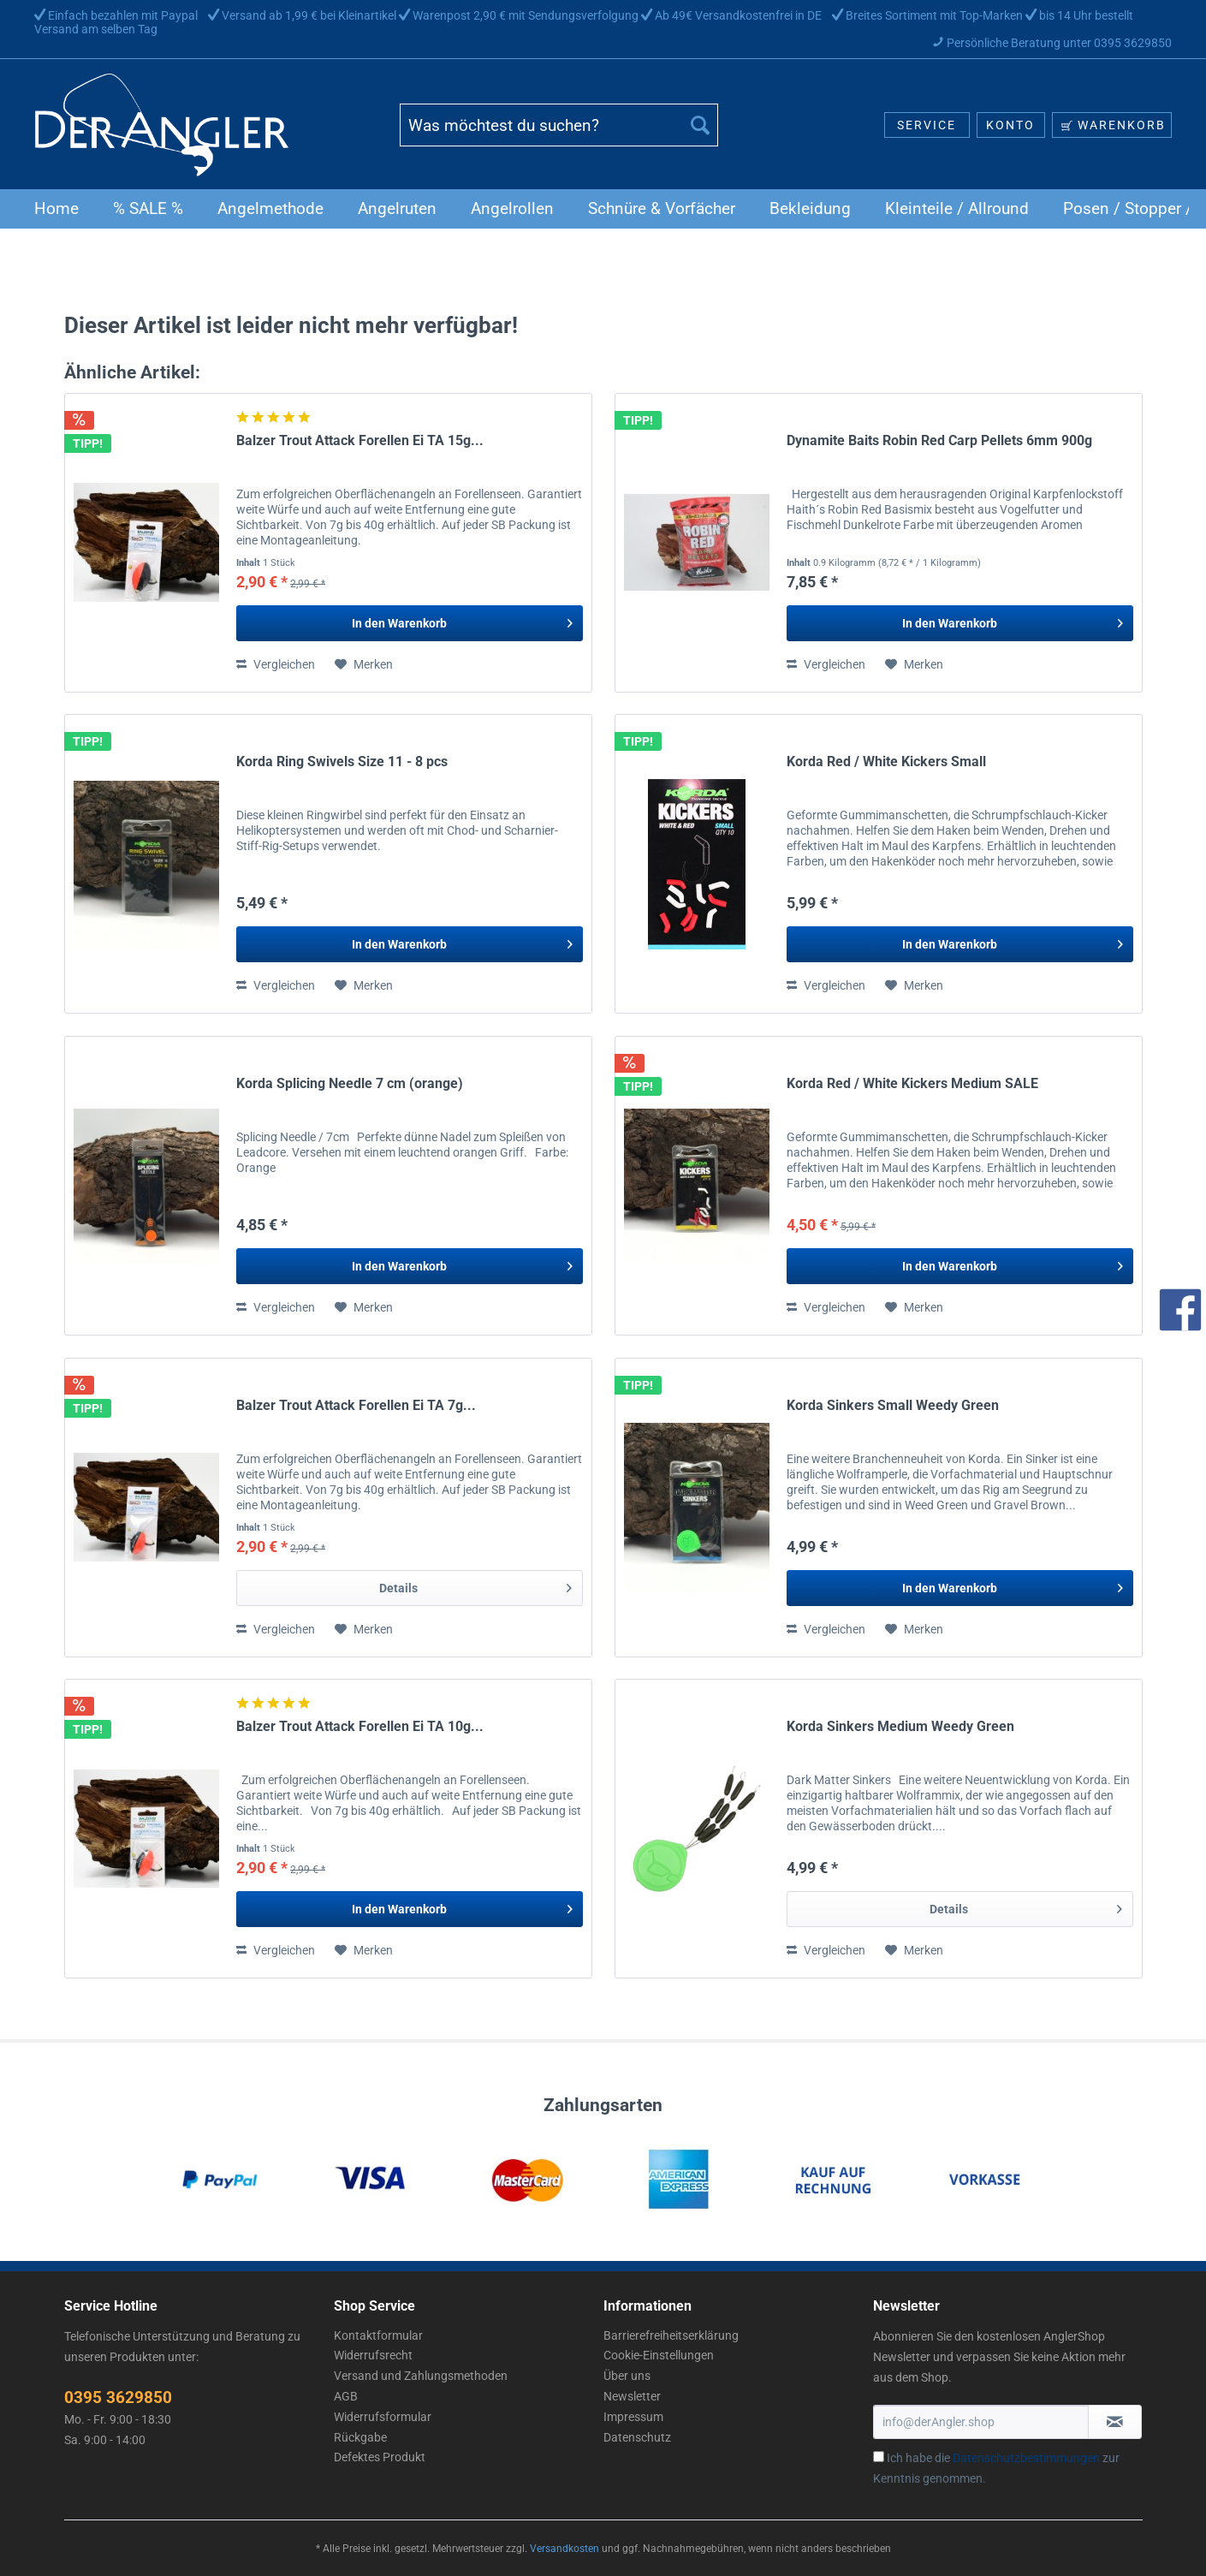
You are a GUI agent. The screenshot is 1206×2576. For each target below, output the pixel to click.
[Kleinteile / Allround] (957, 209)
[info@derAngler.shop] (981, 2422)
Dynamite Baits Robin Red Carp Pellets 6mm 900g (939, 440)
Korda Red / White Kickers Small (886, 761)
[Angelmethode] (270, 209)
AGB (346, 2396)
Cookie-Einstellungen (658, 2355)
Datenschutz (637, 2437)
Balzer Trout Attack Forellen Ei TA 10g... (360, 1726)
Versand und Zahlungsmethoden (421, 2376)
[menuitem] (559, 132)
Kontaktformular (378, 2335)
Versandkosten (564, 2549)
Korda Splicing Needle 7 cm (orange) (349, 1083)
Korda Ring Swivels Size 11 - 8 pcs (342, 761)
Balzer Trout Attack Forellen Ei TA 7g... (356, 1405)
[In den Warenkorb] (409, 623)
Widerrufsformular (382, 2417)
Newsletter (632, 2396)
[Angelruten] (397, 209)
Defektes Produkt (379, 2457)
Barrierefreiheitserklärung (671, 2335)
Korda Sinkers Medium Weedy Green (900, 1726)
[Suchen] (700, 125)
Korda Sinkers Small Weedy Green (893, 1405)
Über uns (627, 2376)
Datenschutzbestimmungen (1026, 2458)
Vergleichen (275, 664)
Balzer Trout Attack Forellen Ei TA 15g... (360, 440)
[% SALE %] (148, 209)
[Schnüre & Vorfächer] (661, 209)
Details (475, 1584)
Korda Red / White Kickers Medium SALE (912, 1083)
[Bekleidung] (810, 209)
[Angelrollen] (512, 209)
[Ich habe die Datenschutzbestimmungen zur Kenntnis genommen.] (878, 2456)
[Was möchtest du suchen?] (559, 125)
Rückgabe (360, 2437)
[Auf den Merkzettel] (364, 664)
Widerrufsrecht (373, 2355)
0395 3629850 (118, 2397)
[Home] (56, 209)
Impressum (633, 2417)
